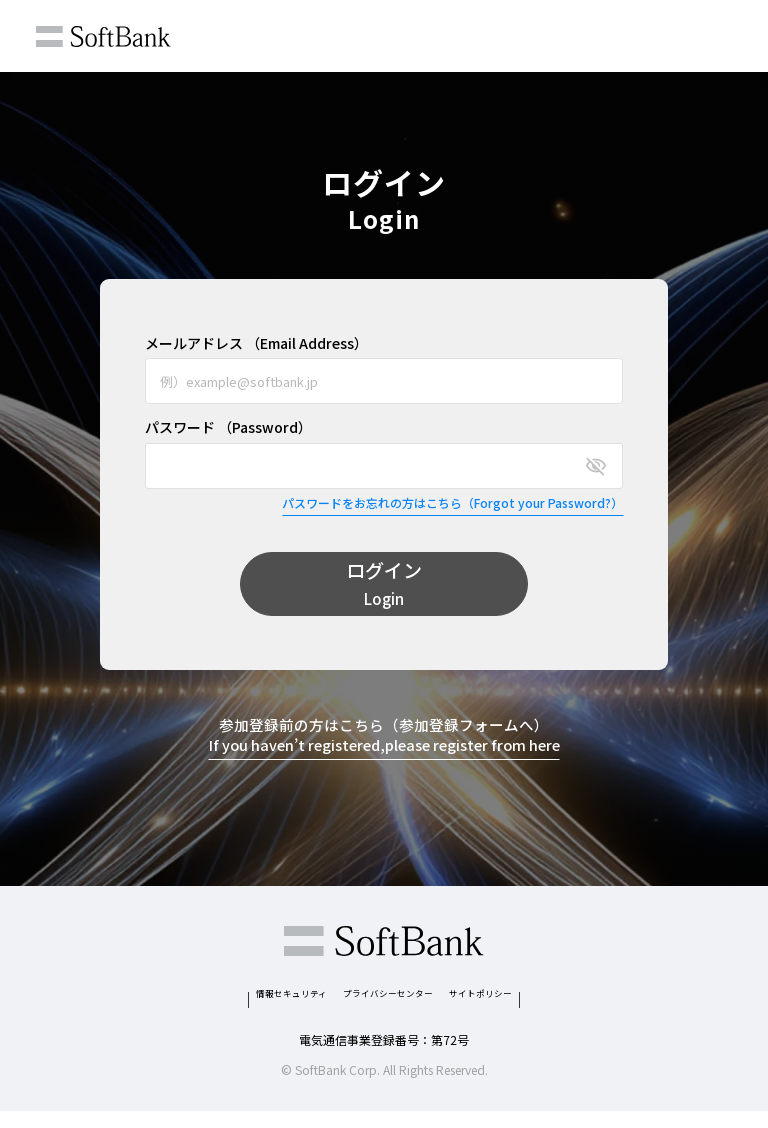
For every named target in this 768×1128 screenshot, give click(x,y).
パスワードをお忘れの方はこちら (452, 503)
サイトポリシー (544, 1003)
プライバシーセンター (392, 1003)
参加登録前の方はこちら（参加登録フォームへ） (384, 738)
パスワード (228, 427)
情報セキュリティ (232, 1003)
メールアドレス (256, 343)
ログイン (384, 585)
